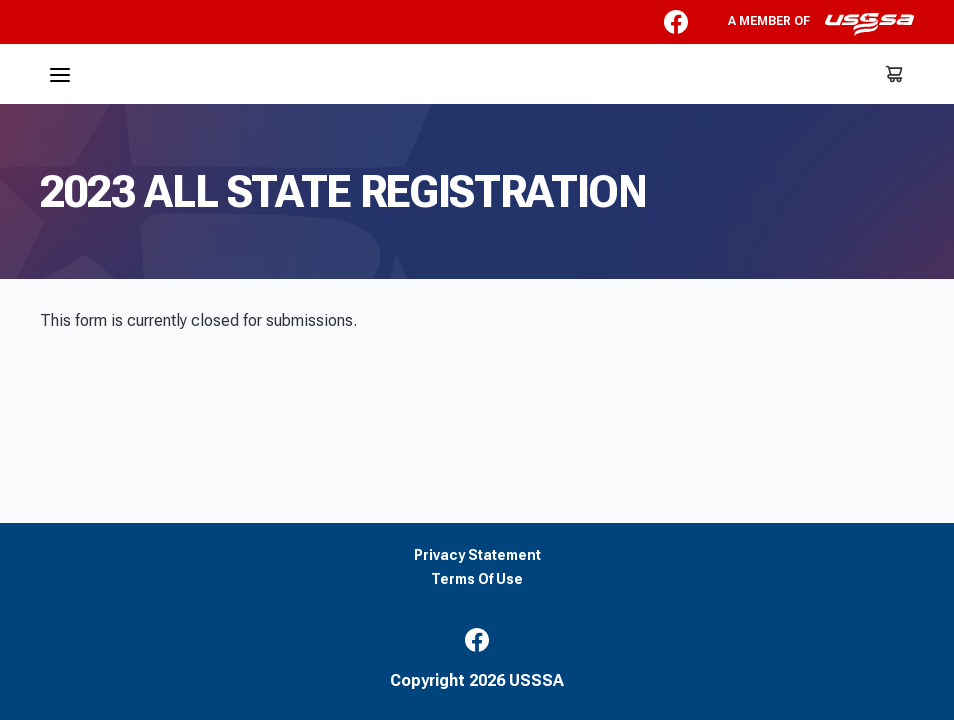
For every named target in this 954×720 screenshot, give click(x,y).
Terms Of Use (477, 579)
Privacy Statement (477, 555)
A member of (821, 24)
